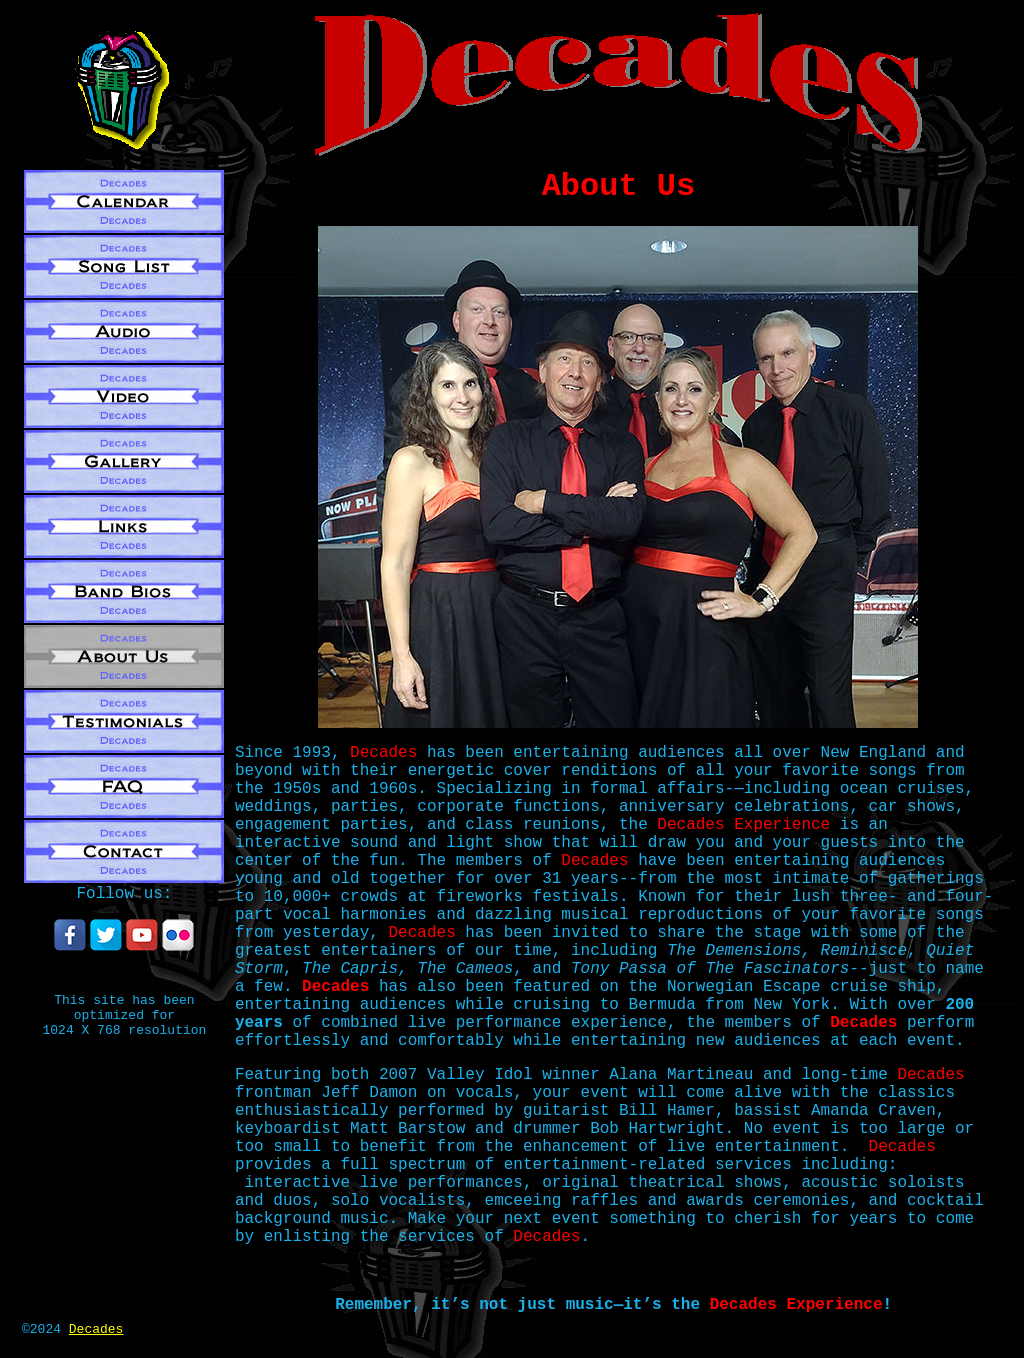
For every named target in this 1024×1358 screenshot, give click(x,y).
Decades (96, 1329)
